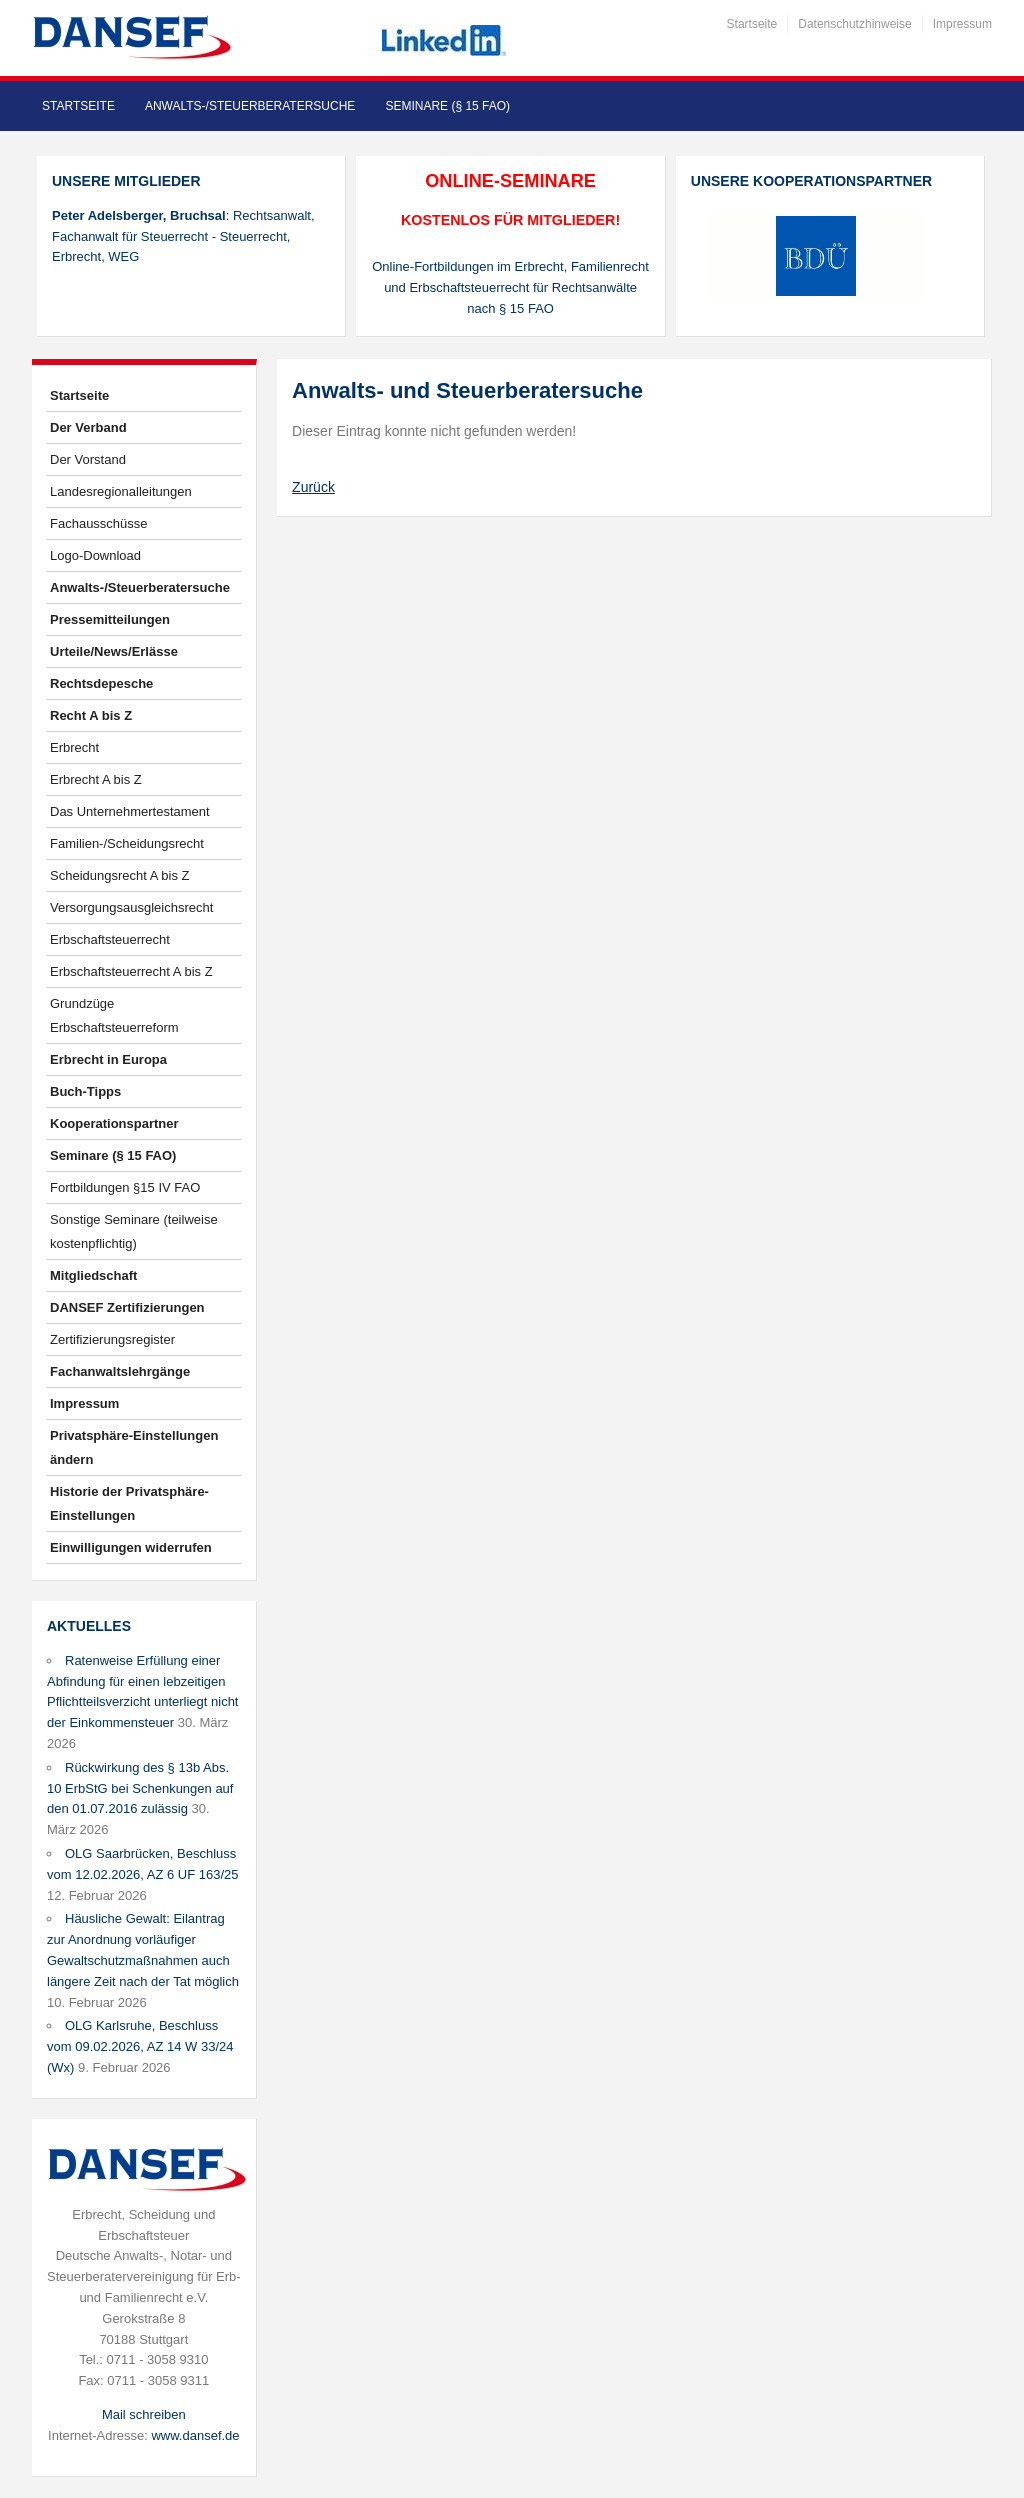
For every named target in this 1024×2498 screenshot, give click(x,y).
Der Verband (88, 427)
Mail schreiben (144, 2414)
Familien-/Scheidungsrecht (127, 843)
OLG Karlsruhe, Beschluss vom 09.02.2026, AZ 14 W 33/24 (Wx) (140, 2046)
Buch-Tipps (85, 1091)
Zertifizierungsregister (112, 1339)
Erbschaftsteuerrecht (110, 939)
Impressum (962, 24)
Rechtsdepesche (101, 683)
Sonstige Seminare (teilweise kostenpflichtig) (134, 1231)
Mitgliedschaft (93, 1275)
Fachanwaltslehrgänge (120, 1371)
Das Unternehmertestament (130, 811)
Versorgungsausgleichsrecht (131, 907)
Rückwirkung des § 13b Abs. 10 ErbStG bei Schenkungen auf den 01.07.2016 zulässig (140, 1788)
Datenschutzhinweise (854, 24)
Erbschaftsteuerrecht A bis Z (131, 971)
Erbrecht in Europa (108, 1059)
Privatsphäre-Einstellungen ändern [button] (134, 1447)
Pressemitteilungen (110, 619)
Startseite (752, 24)
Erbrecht (74, 747)
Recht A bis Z (91, 715)
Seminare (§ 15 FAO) (447, 106)
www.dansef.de (195, 2435)
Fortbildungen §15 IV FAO (125, 1187)
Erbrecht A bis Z (96, 779)
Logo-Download (95, 555)
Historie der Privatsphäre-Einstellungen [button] (129, 1503)
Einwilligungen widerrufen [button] (131, 1547)
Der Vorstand (88, 459)
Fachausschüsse (99, 523)
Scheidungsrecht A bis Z (119, 875)
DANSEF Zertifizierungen (127, 1307)
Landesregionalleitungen (121, 491)
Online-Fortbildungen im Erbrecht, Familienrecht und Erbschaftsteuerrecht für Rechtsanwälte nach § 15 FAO (510, 287)
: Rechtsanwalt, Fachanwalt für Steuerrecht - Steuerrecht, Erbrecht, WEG (183, 236)
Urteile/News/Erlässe (114, 651)
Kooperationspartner (114, 1123)
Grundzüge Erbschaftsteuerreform (114, 1015)
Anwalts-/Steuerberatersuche (250, 106)
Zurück (313, 487)
